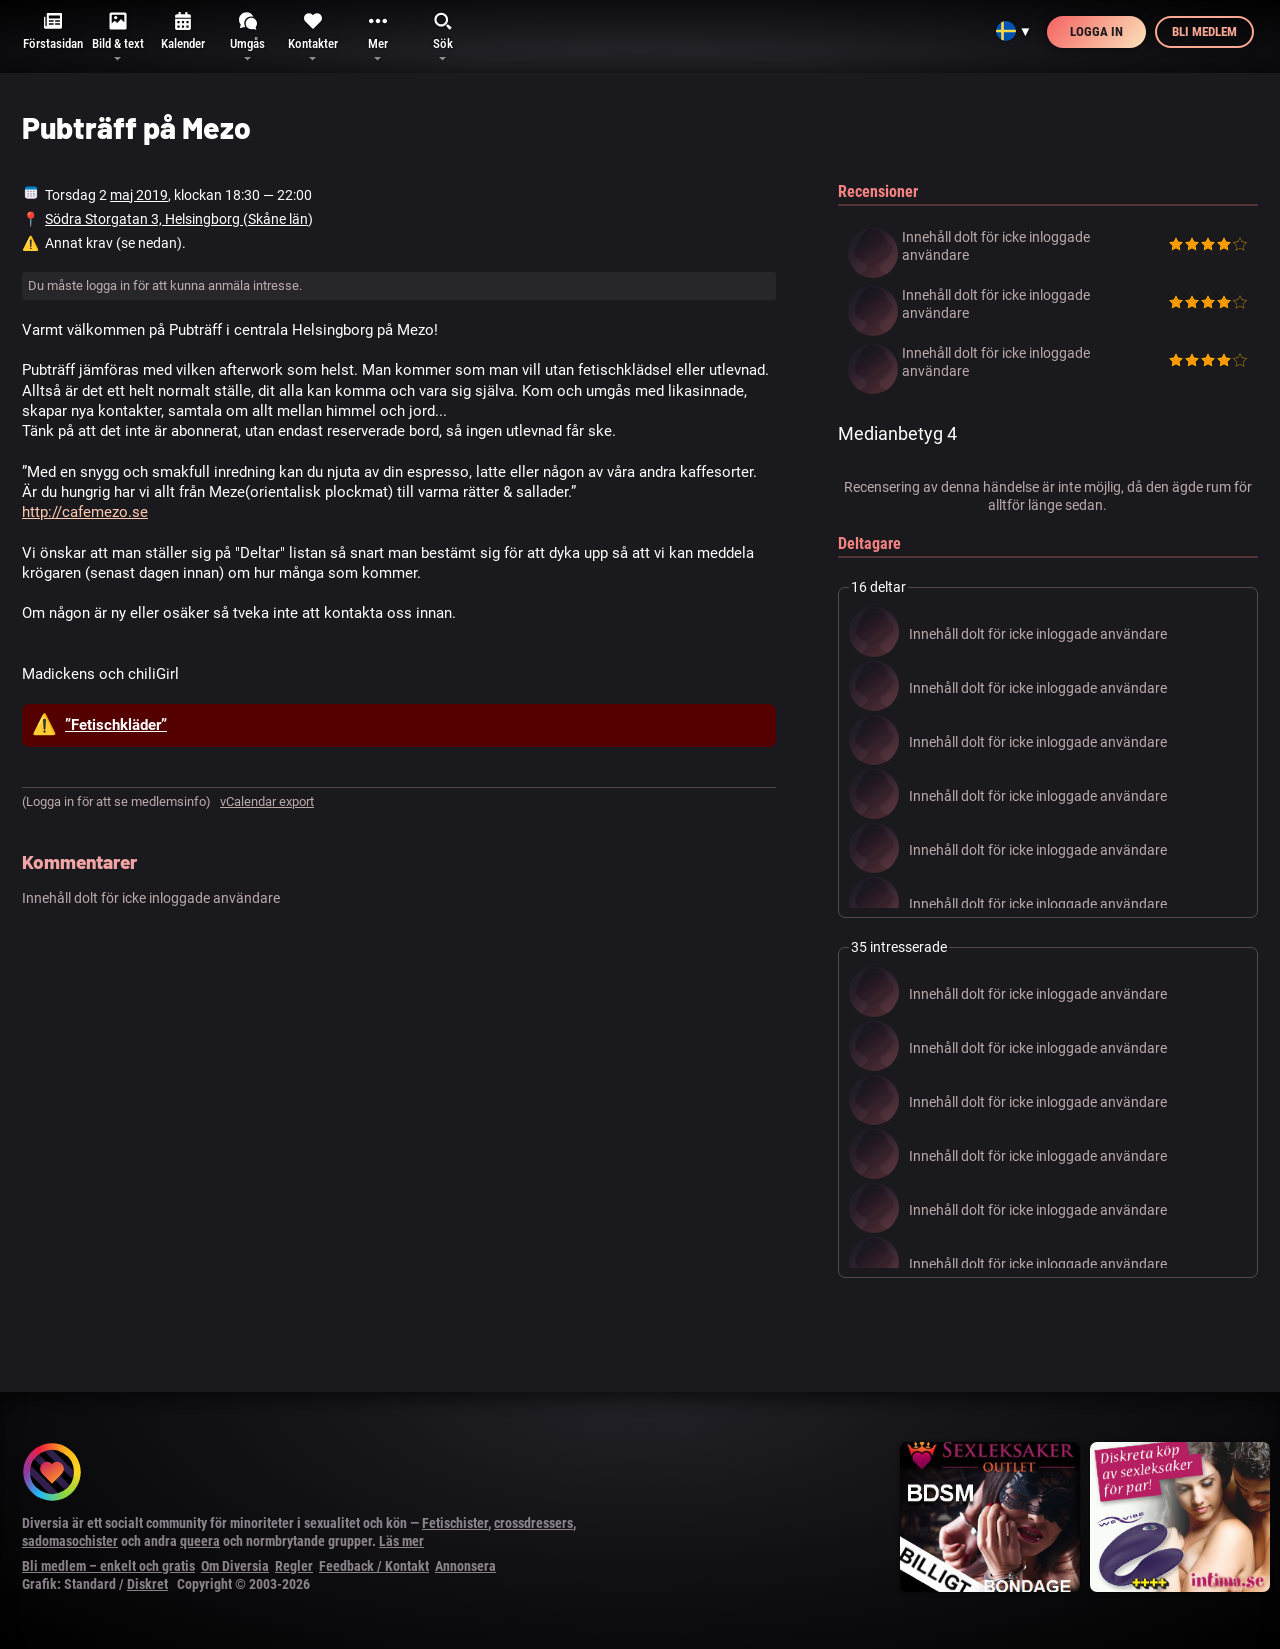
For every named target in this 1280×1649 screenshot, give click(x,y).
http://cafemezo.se (85, 512)
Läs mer (401, 1541)
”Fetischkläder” (116, 725)
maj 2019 (139, 195)
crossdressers (533, 1523)
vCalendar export (267, 801)
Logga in (1096, 31)
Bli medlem (1204, 31)
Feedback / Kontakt (374, 1566)
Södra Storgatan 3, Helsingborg (144, 219)
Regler (294, 1566)
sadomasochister (70, 1541)
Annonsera (465, 1566)
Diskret (147, 1584)
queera (200, 1541)
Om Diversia (235, 1566)
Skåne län (278, 219)
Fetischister (455, 1523)
